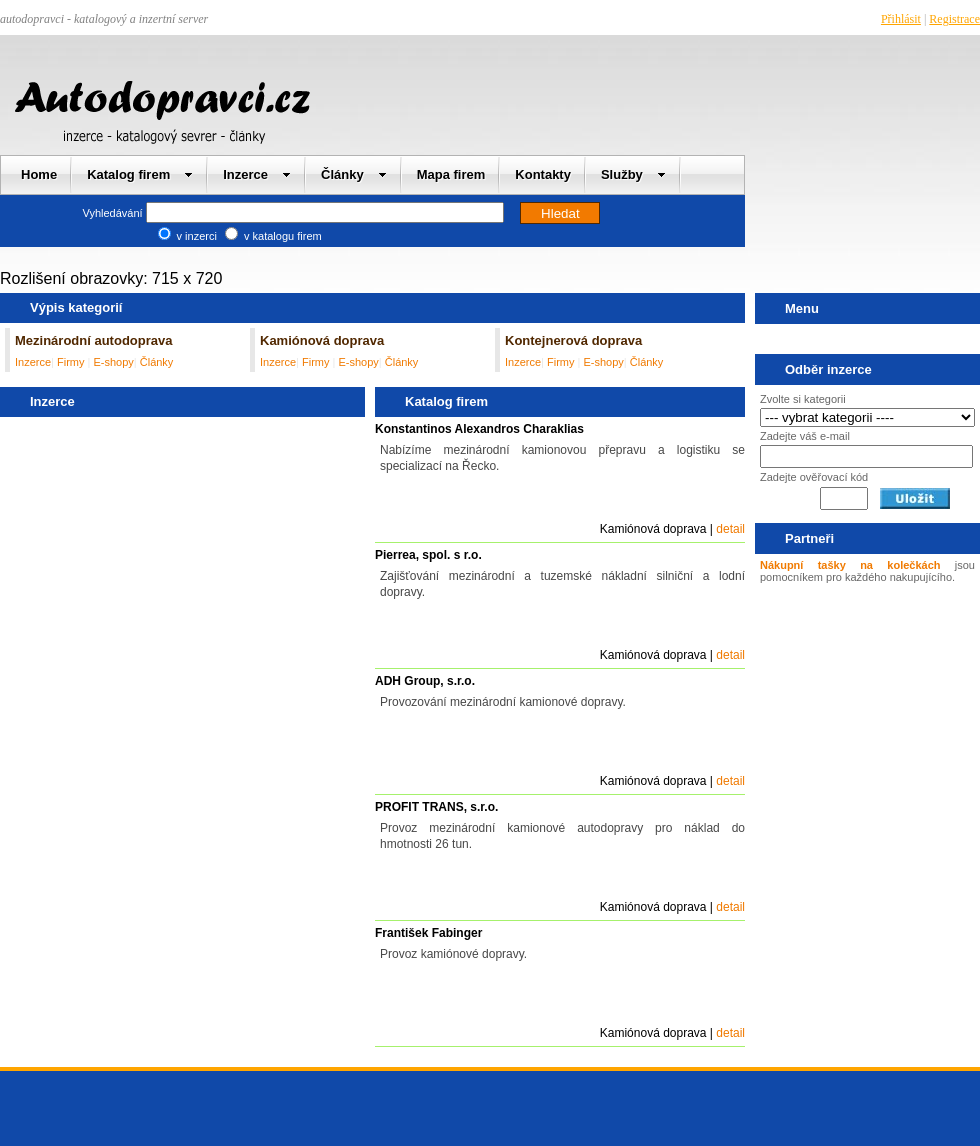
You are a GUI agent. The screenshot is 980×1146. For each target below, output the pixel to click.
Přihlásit (901, 19)
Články (354, 174)
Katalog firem (140, 174)
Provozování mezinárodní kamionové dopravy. (503, 702)
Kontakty (543, 174)
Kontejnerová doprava (573, 340)
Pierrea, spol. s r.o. (428, 555)
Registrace (954, 19)
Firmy (72, 362)
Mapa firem (451, 174)
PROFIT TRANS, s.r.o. (436, 807)
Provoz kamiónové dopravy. (453, 954)
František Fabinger (428, 933)
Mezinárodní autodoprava (93, 340)
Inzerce (257, 174)
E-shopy (113, 362)
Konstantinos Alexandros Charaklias (479, 429)
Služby (633, 174)
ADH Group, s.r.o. (425, 681)
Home (39, 174)
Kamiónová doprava (322, 340)
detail (730, 529)
